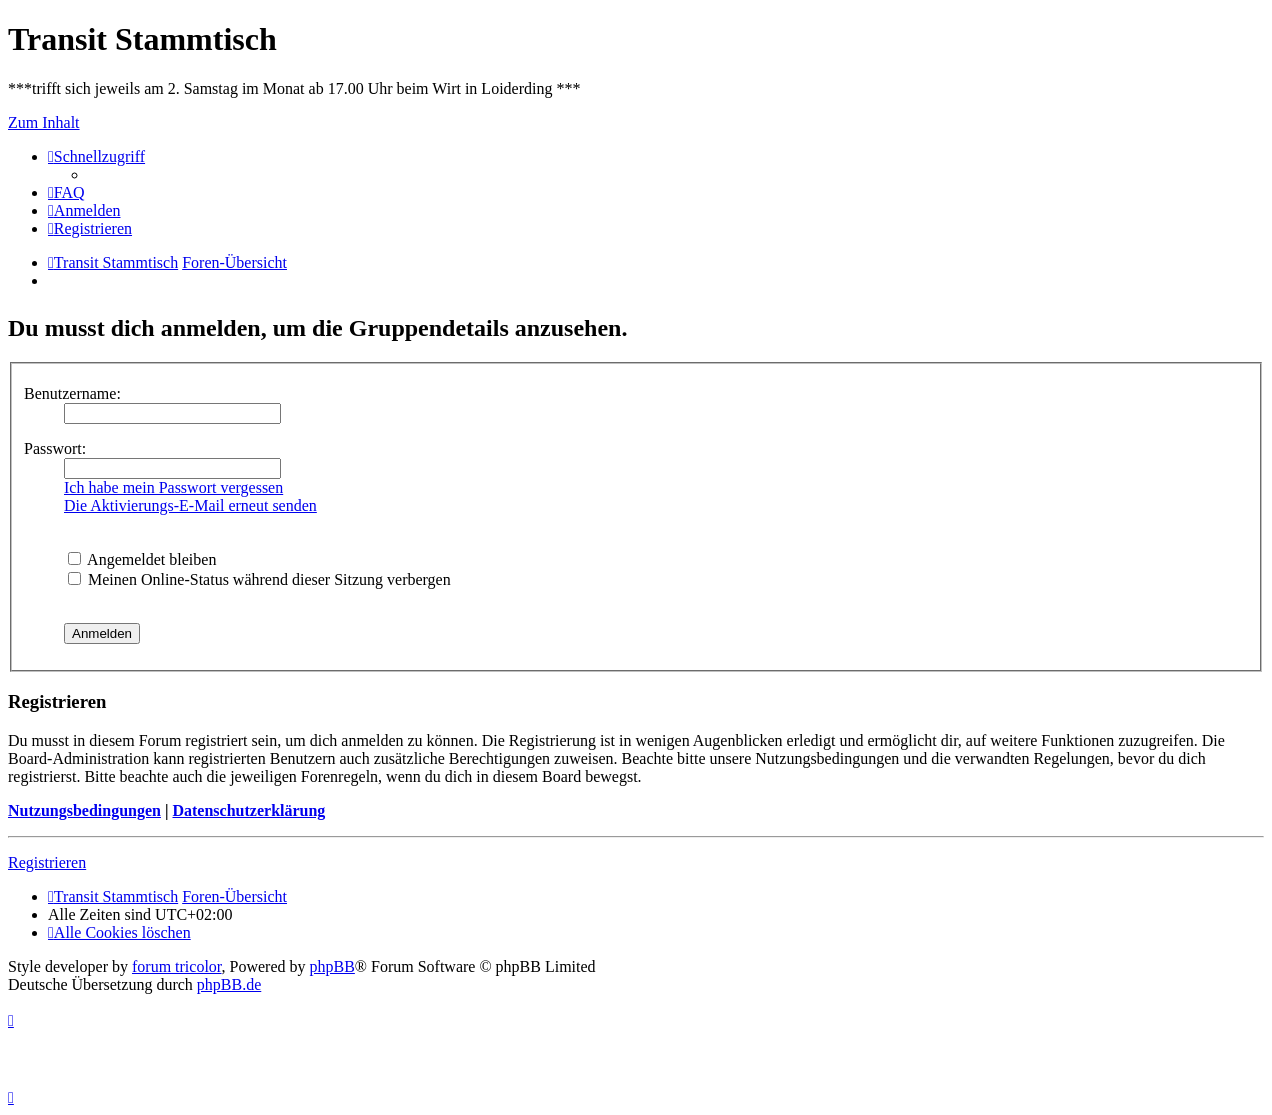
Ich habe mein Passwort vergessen (173, 487)
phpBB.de (229, 984)
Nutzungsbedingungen (84, 810)
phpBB (332, 966)
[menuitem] (66, 192)
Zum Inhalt (44, 122)
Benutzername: (72, 393)
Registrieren (47, 862)
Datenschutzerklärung (248, 810)
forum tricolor (177, 966)
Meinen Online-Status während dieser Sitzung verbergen (259, 579)
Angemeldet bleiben (142, 559)
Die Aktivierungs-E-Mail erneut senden (190, 505)
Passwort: (55, 448)
